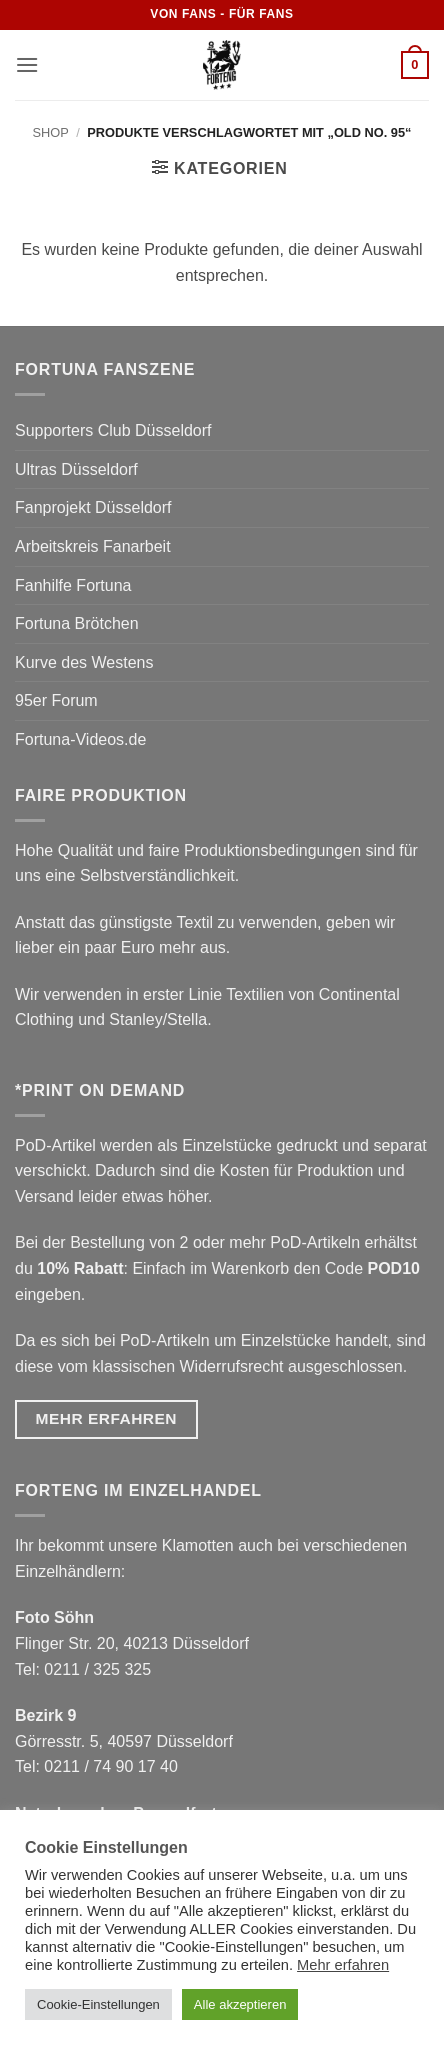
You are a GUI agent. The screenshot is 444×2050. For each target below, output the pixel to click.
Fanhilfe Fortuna (73, 585)
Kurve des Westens (84, 662)
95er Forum (56, 700)
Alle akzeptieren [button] (240, 2004)
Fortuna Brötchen (77, 623)
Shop (51, 132)
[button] (27, 64)
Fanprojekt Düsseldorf (93, 507)
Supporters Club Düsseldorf (113, 430)
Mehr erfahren (343, 1965)
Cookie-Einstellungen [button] (98, 2004)
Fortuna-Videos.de (80, 739)
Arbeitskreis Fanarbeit (93, 546)
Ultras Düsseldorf (76, 469)
